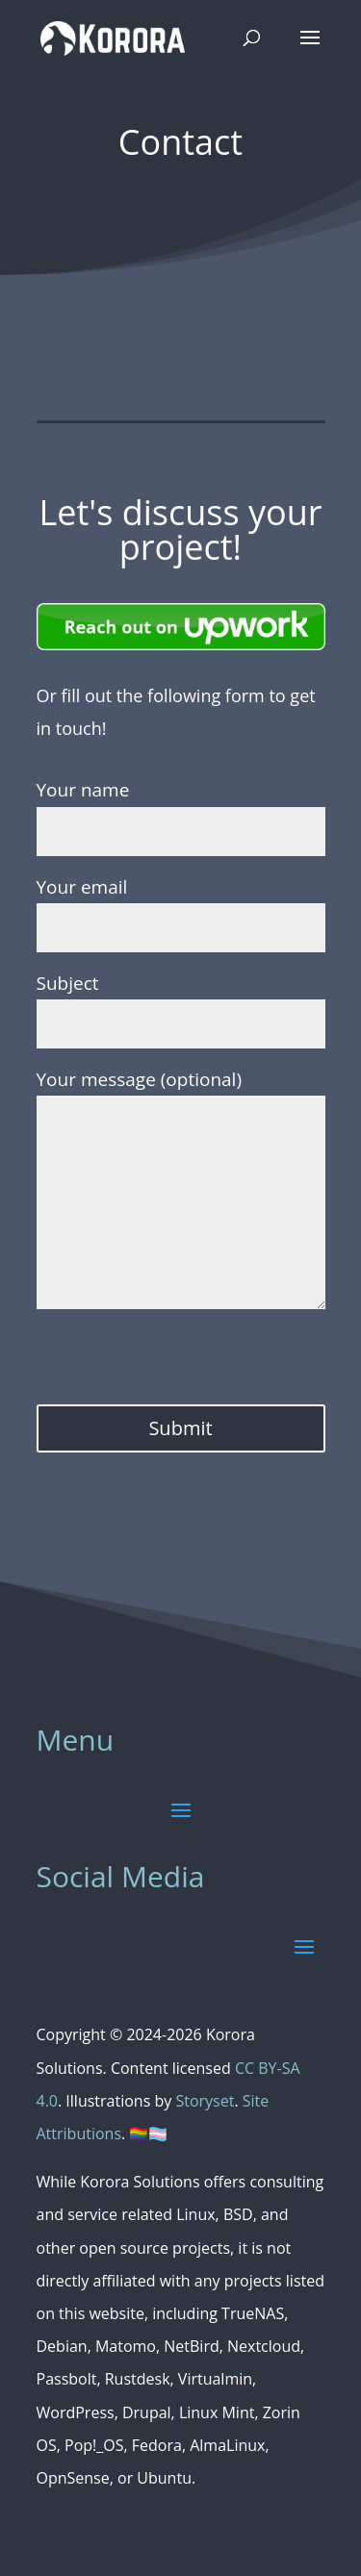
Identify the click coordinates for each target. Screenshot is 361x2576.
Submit (180, 1428)
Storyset (204, 2100)
